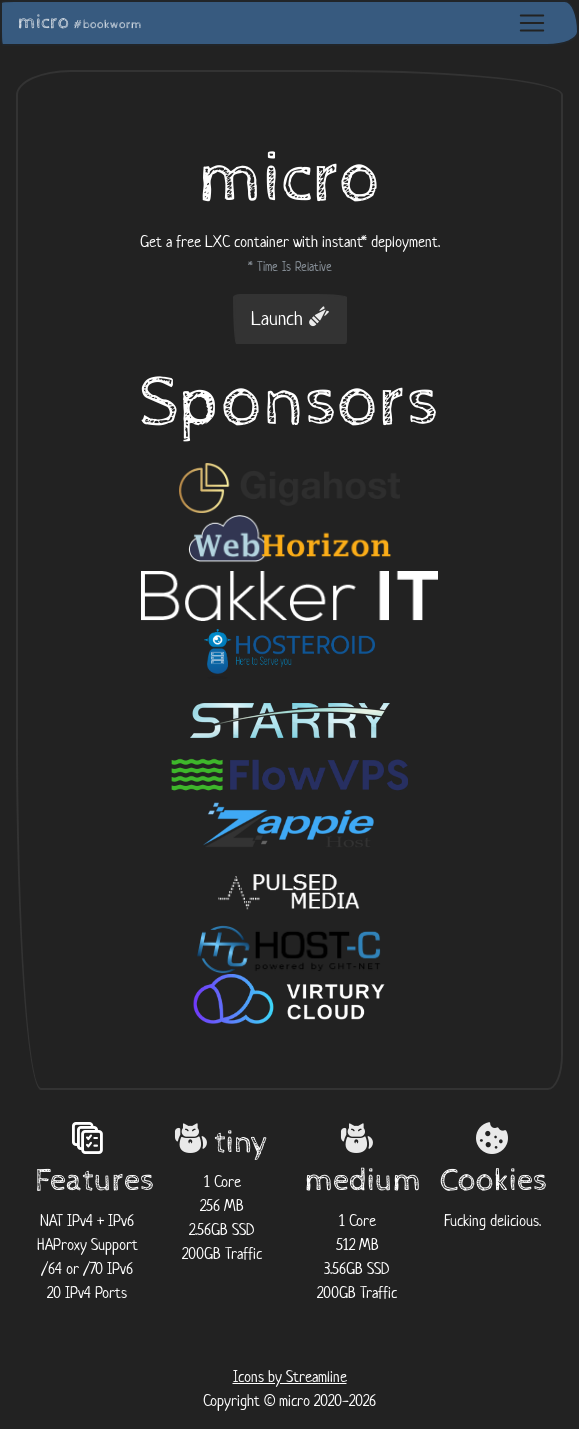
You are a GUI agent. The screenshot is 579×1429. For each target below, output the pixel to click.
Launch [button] (290, 318)
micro (80, 22)
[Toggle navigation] (532, 23)
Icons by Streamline (290, 1376)
